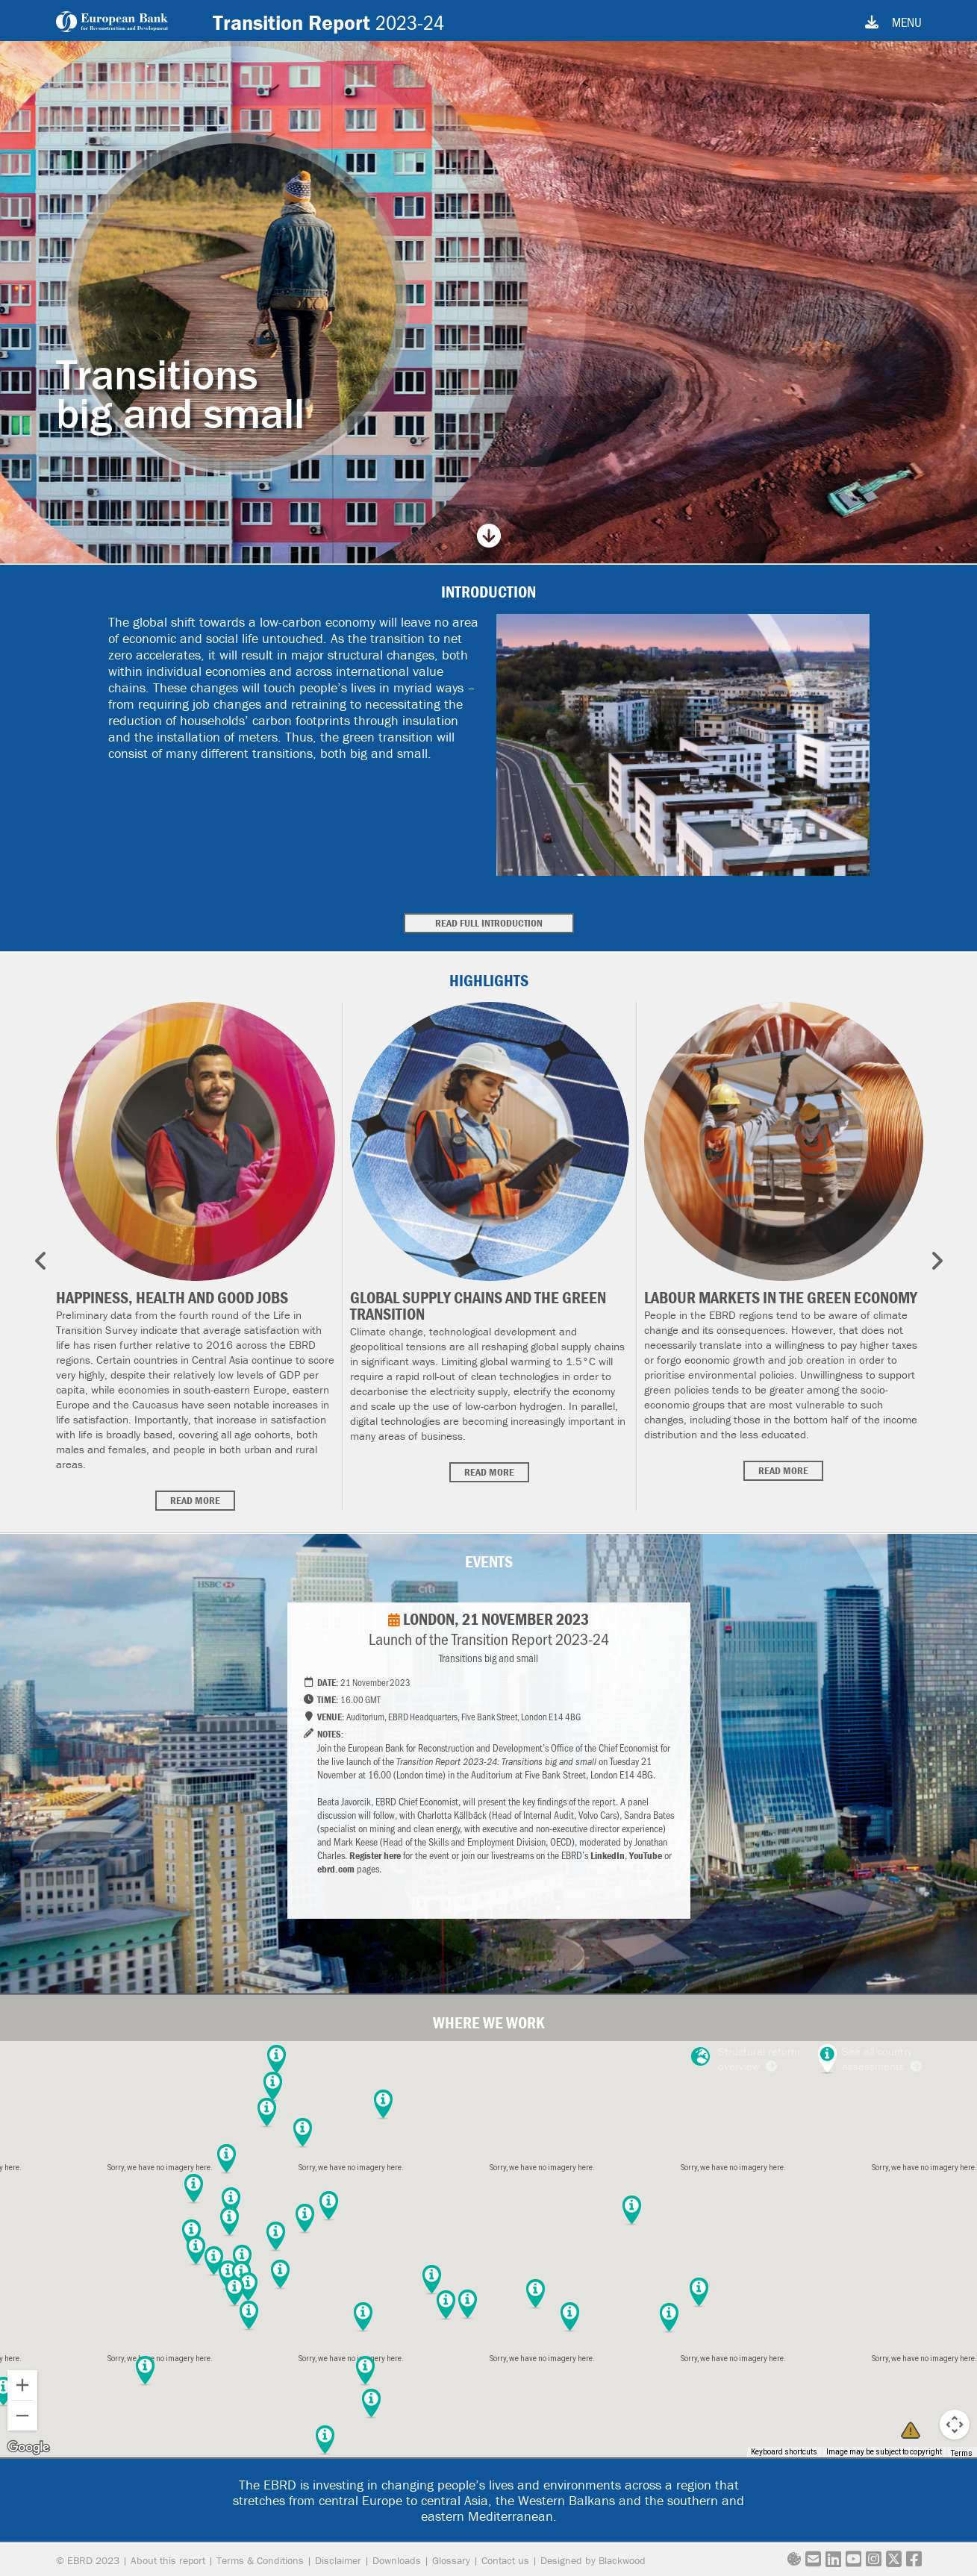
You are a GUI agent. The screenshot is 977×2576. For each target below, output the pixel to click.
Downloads (396, 2560)
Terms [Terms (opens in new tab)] (962, 2453)
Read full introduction (489, 923)
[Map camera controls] (955, 2424)
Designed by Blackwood (593, 2560)
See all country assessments (882, 2058)
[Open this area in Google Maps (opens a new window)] (28, 2447)
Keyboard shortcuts (784, 2452)
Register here (375, 1855)
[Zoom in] (22, 2385)
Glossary (451, 2560)
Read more (195, 1500)
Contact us (505, 2560)
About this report (168, 2560)
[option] (196, 1256)
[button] (234, 2292)
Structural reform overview (745, 2058)
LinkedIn (607, 1855)
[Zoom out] (22, 2416)
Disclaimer (338, 2560)
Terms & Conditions (260, 2560)
